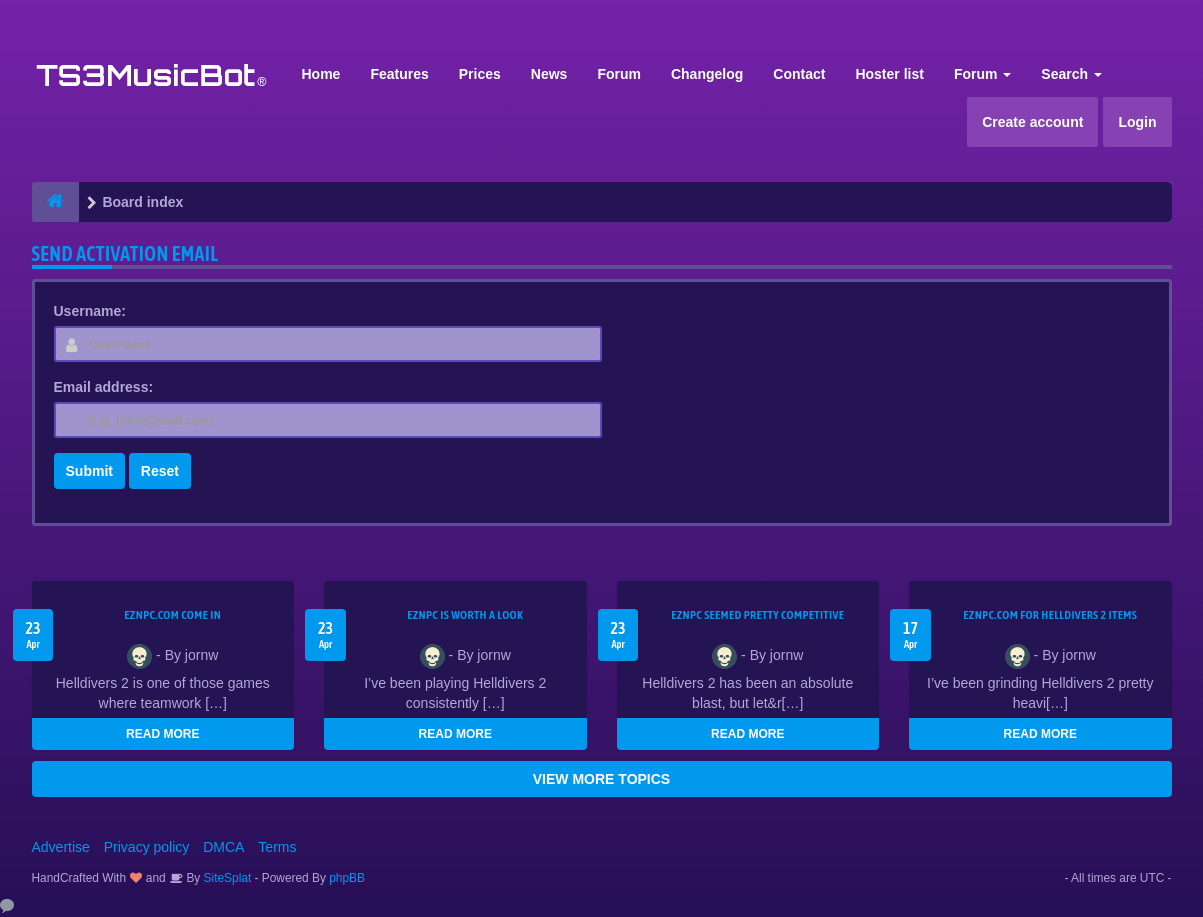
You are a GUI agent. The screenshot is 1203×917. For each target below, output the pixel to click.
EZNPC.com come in (172, 615)
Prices (480, 74)
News (549, 74)
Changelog (707, 74)
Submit (89, 471)
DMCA (223, 847)
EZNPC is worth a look (465, 615)
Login (1137, 122)
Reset (160, 471)
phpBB (347, 878)
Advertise (61, 847)
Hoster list (889, 74)
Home (321, 74)
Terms (277, 847)
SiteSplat (225, 878)
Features (399, 74)
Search (1071, 74)
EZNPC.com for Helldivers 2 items (1050, 615)
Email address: (104, 387)
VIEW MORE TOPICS (601, 779)
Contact (799, 74)
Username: (90, 311)
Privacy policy (147, 847)
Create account (1032, 122)
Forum (619, 74)
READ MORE (162, 734)
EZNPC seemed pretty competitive (757, 615)
